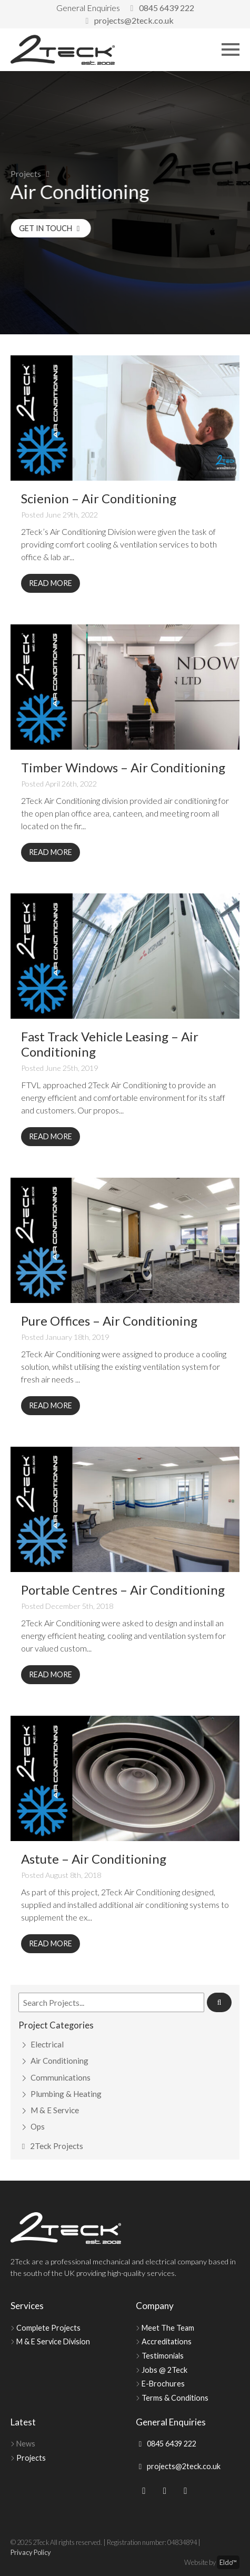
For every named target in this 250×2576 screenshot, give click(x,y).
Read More (50, 583)
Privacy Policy (31, 2552)
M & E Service (55, 2110)
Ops (38, 2126)
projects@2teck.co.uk (128, 20)
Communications (61, 2077)
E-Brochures (163, 2383)
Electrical (47, 2044)
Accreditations (167, 2341)
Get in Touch (61, 228)
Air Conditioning (59, 2060)
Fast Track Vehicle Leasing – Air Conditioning (109, 1044)
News (25, 2443)
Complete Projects (48, 2327)
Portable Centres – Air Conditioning (123, 1589)
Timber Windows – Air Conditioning (123, 767)
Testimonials (163, 2355)
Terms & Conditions (175, 2397)
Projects (26, 173)
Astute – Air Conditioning (93, 1858)
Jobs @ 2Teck (164, 2369)
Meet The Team (168, 2327)
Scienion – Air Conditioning (98, 498)
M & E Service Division (53, 2341)
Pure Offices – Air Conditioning (109, 1320)
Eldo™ (228, 2562)
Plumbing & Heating (66, 2093)
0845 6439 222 (160, 8)
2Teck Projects (50, 2146)
